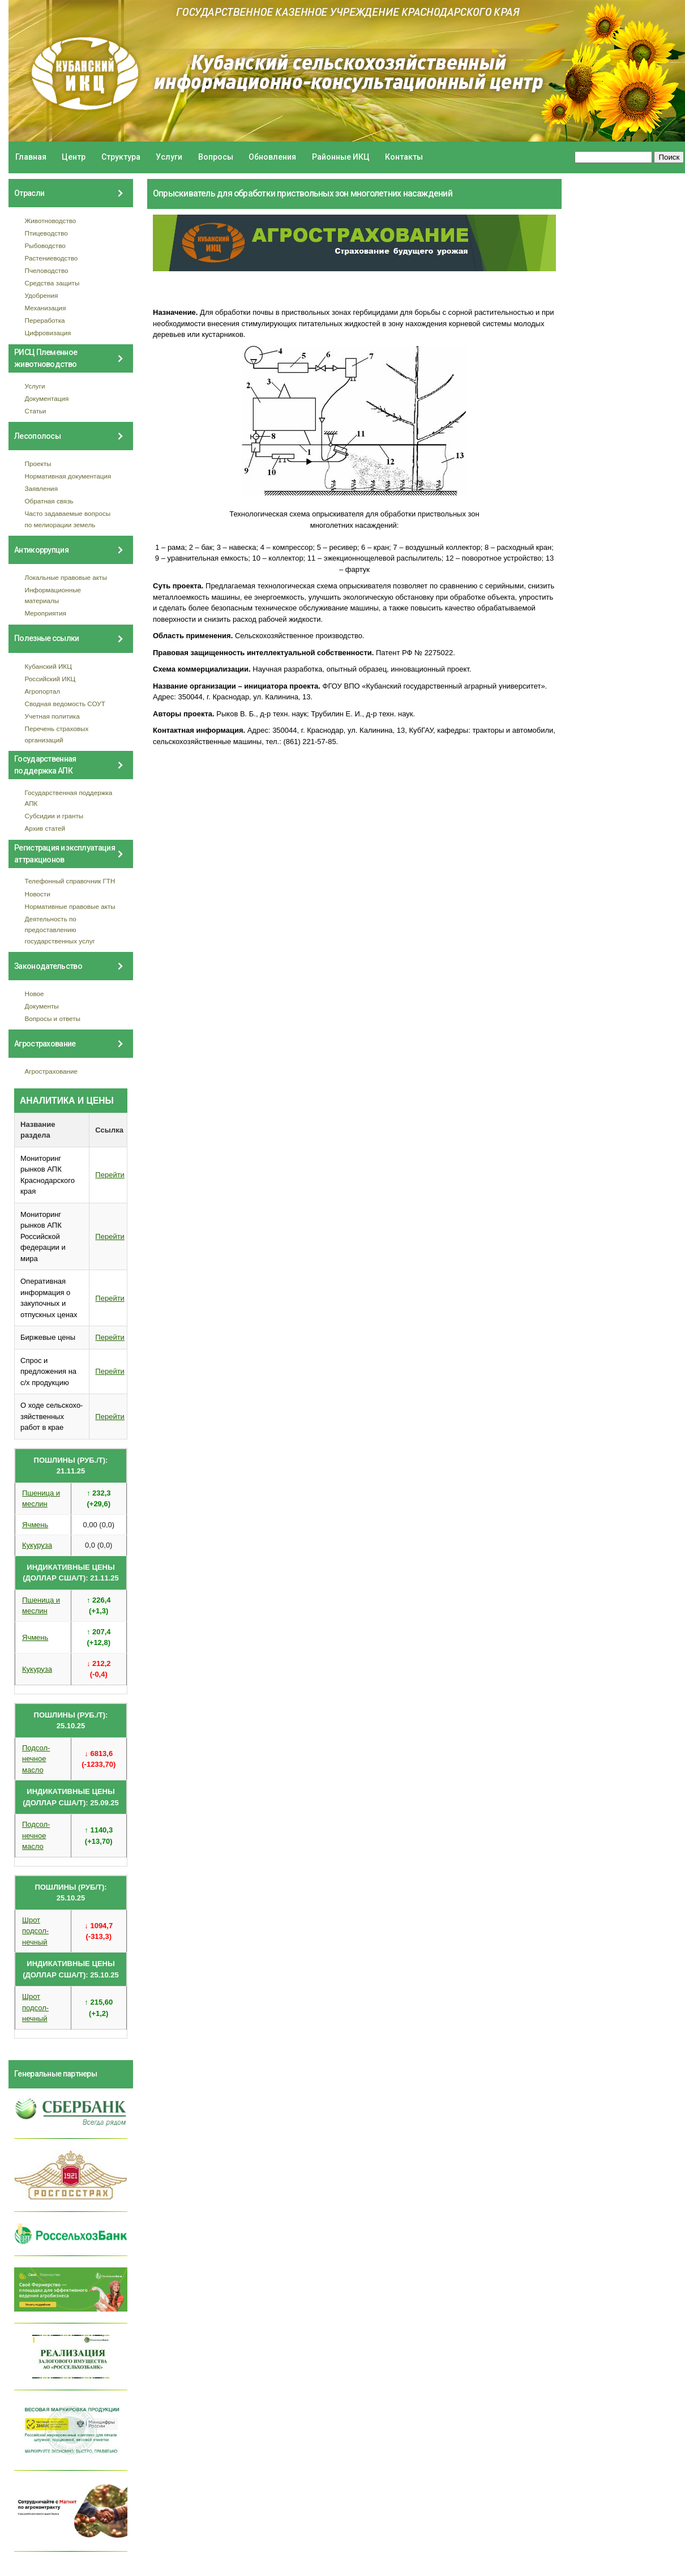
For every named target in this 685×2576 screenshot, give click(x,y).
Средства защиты (52, 283)
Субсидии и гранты (54, 815)
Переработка (45, 320)
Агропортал (43, 691)
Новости (37, 894)
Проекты (38, 463)
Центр (73, 156)
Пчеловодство (46, 270)
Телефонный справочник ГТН (70, 881)
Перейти (110, 1174)
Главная (30, 156)
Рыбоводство (45, 245)
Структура (120, 156)
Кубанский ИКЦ (48, 666)
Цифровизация (48, 332)
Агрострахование (51, 1071)
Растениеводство (51, 258)
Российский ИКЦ (50, 678)
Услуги (169, 156)
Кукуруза (37, 1545)
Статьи (35, 411)
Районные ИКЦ (341, 156)
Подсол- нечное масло (36, 1759)
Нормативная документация (68, 476)
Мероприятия (45, 613)
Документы (42, 1006)
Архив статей (45, 828)
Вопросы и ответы (52, 1018)
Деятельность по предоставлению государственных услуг (60, 930)
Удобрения (41, 295)
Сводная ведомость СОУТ (65, 703)
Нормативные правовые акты (70, 906)
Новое (34, 993)
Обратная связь (49, 501)
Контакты (404, 156)
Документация (47, 398)
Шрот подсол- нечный (35, 1931)
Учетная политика (52, 716)
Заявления (41, 488)
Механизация (45, 307)
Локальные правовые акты (66, 577)
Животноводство (50, 220)
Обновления (272, 156)
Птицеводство (46, 233)
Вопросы (215, 156)
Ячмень (35, 1524)
